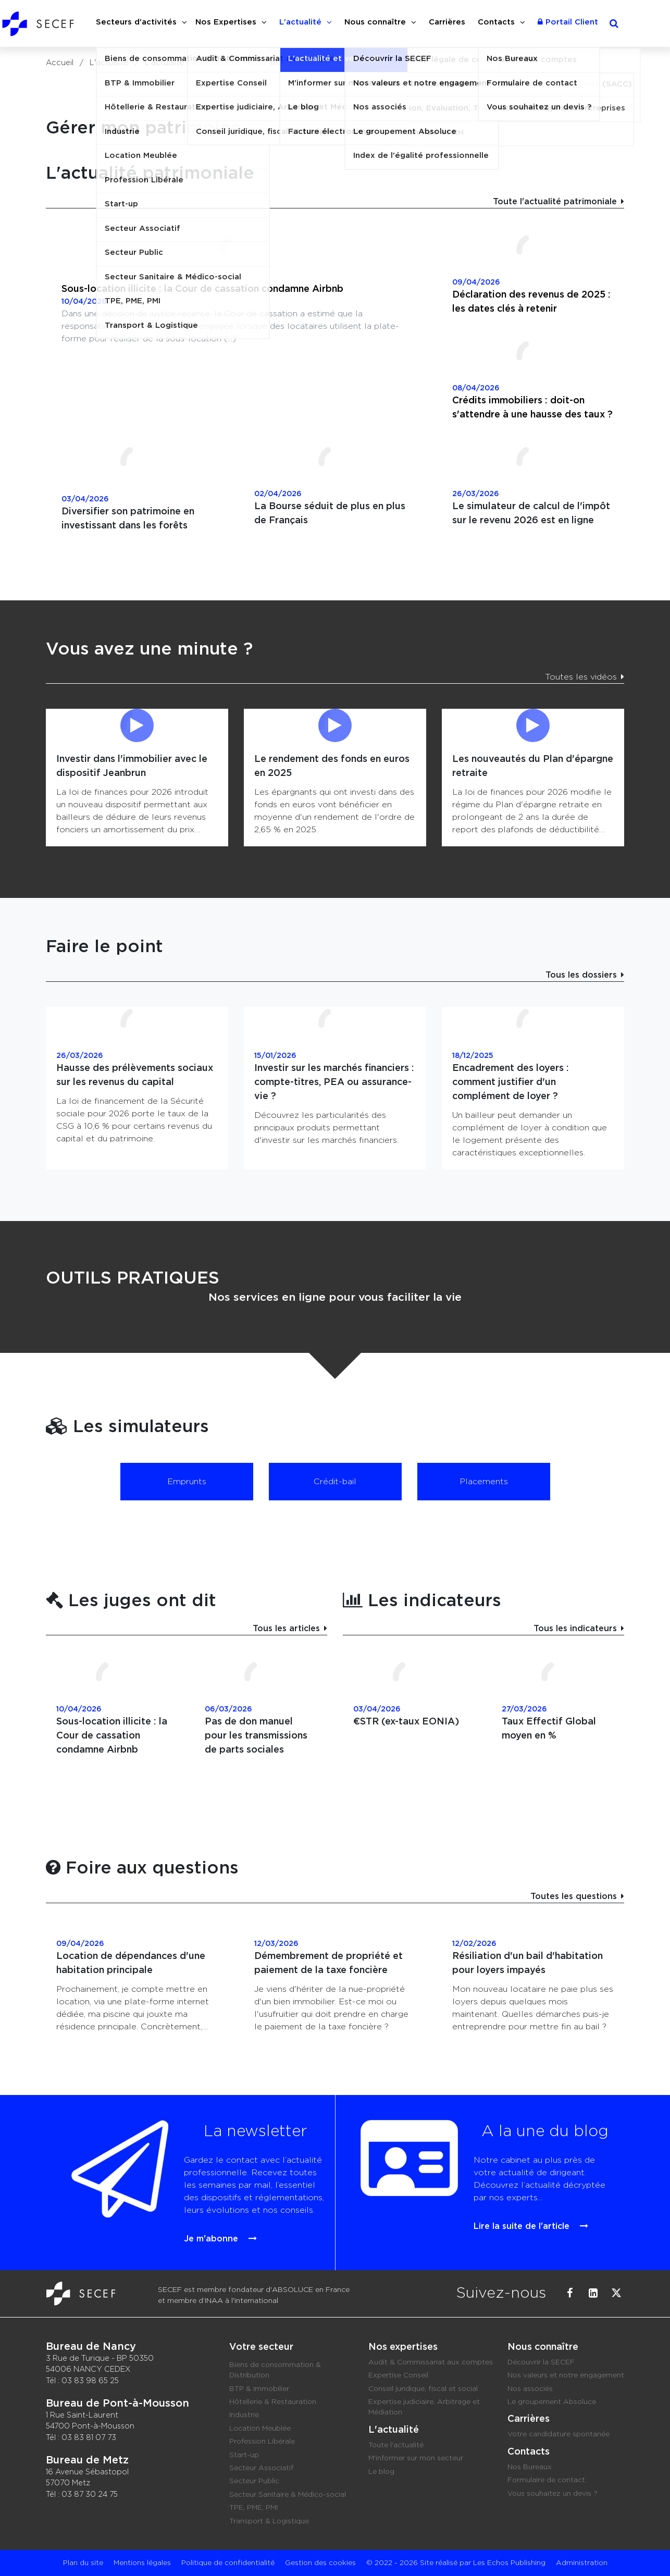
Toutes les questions (573, 1896)
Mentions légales (142, 2563)
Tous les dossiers (581, 975)
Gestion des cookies (320, 2563)
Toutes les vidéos (581, 677)
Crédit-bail (335, 1481)
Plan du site (83, 2563)
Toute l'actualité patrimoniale (555, 202)
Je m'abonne (206, 2222)
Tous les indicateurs (575, 1628)
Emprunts (186, 1481)
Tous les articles (286, 1628)
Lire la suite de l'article (509, 2213)
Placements (484, 1481)
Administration (581, 2563)
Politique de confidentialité (228, 2563)
